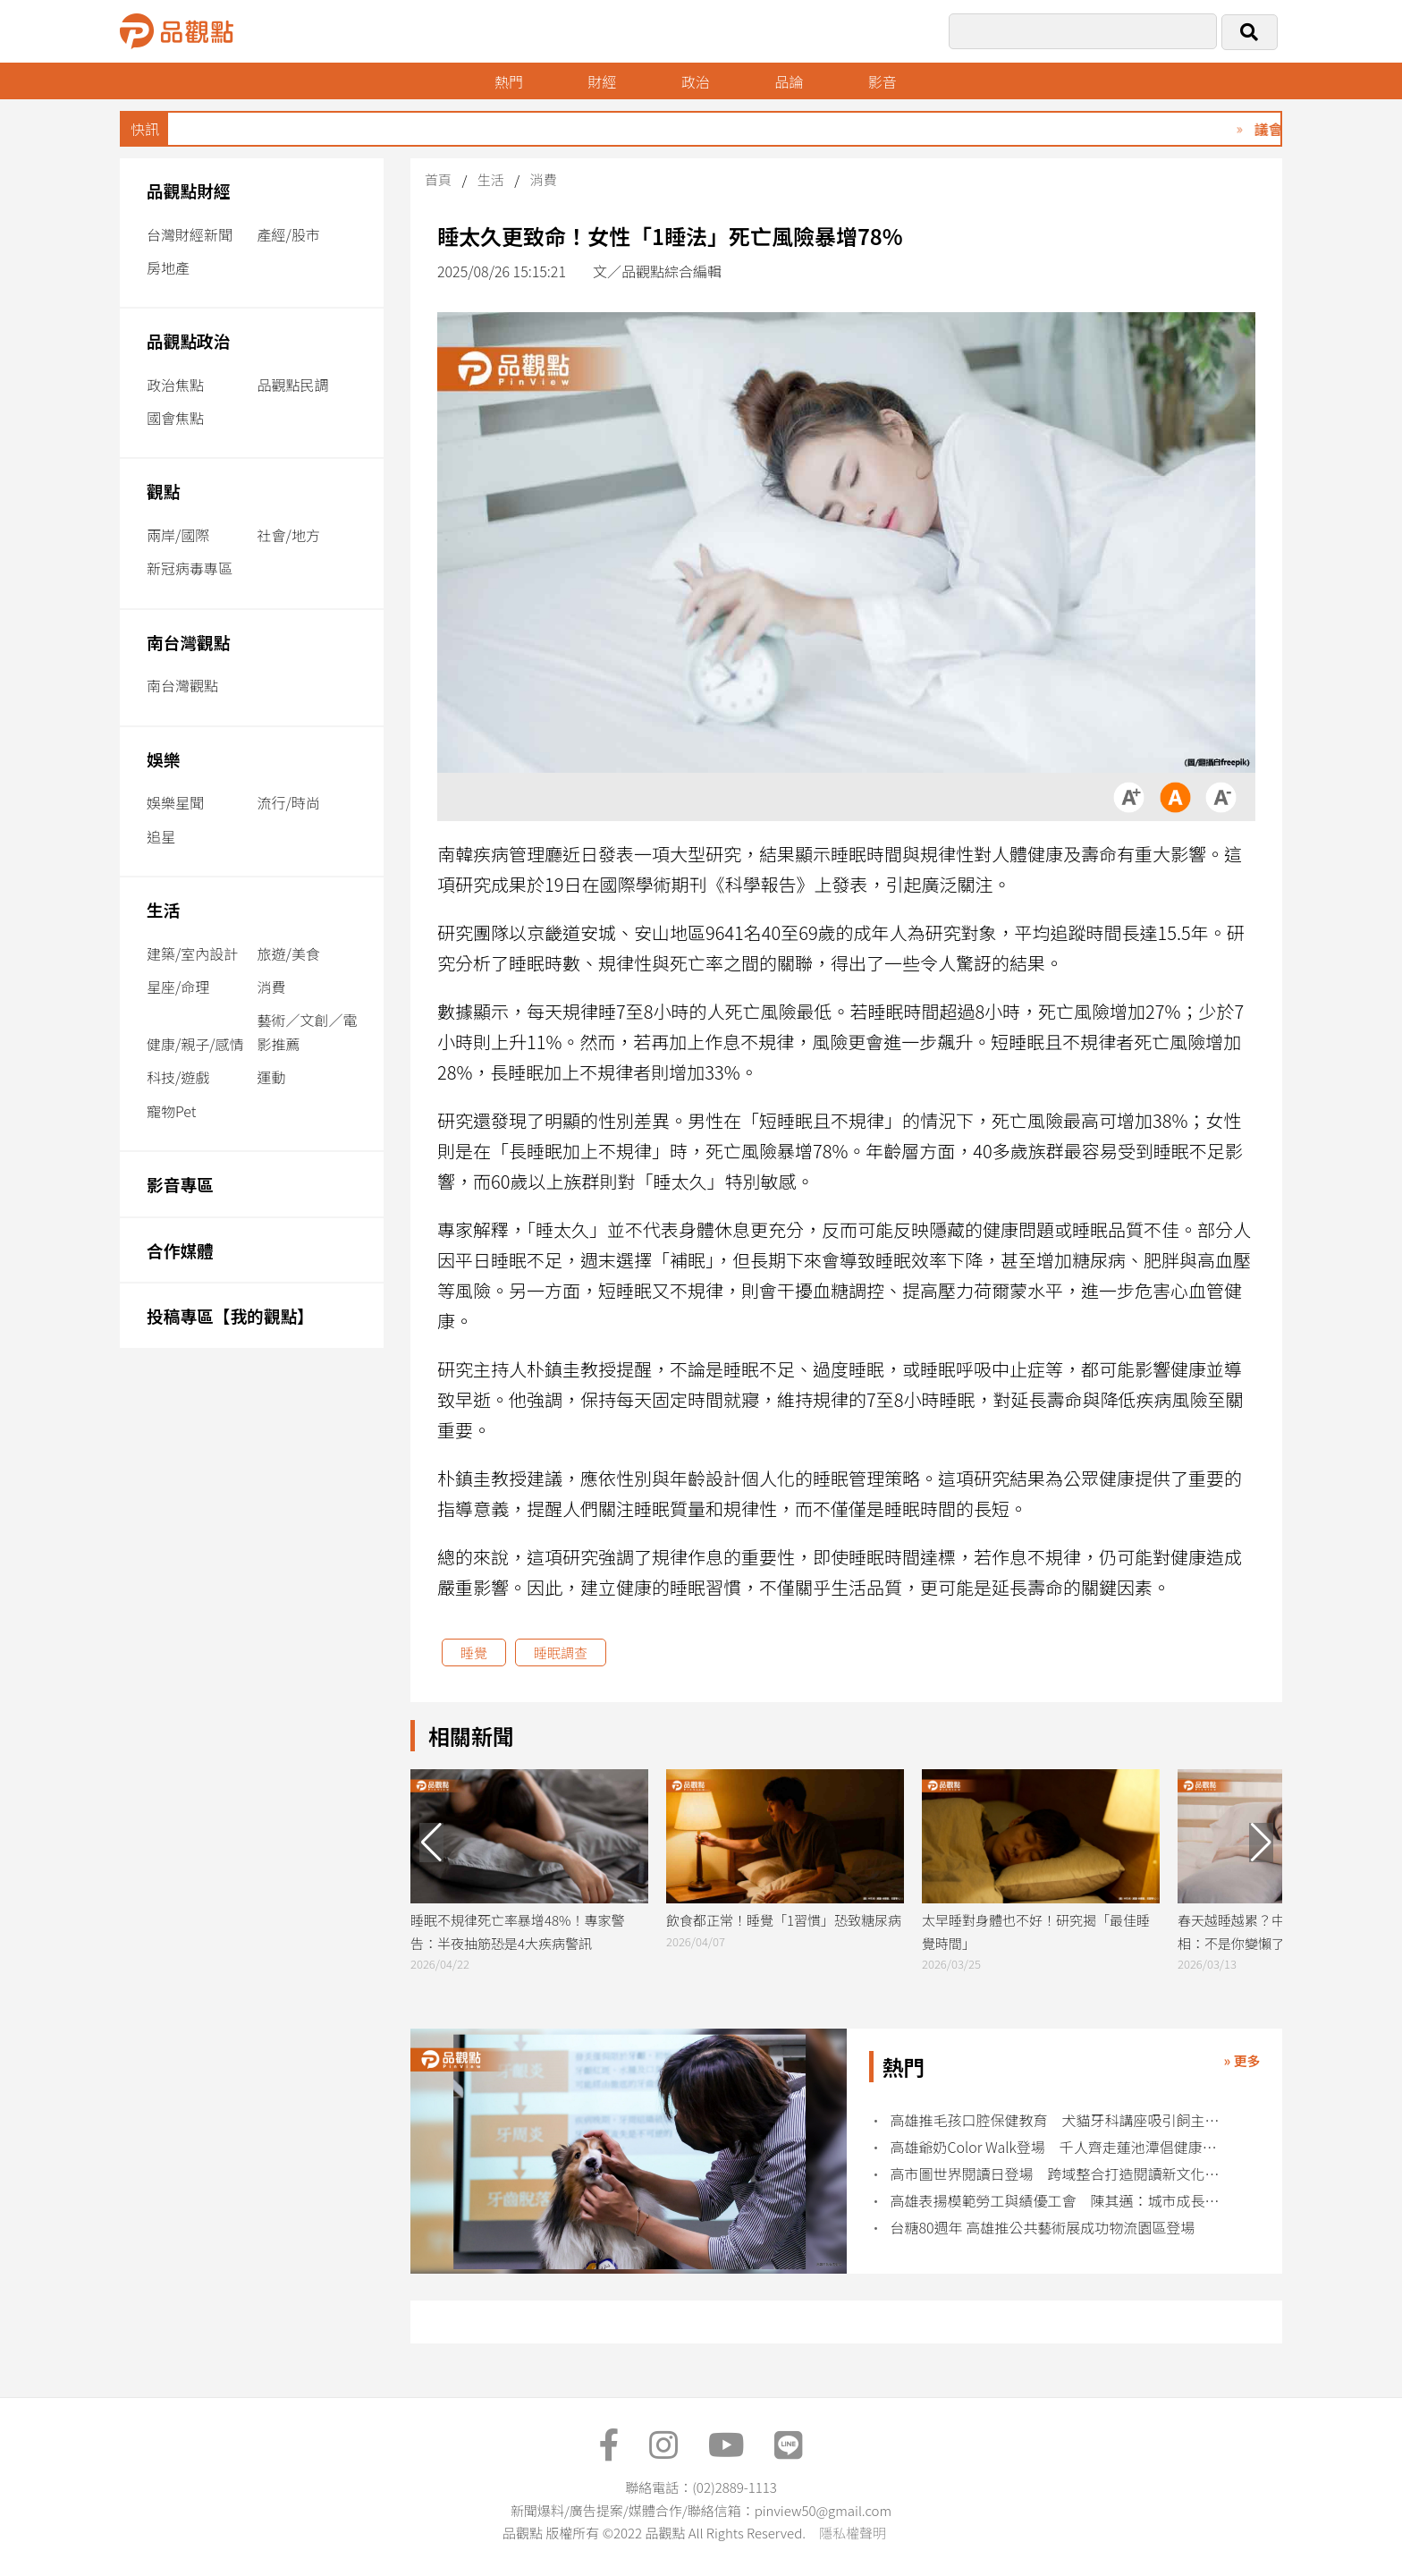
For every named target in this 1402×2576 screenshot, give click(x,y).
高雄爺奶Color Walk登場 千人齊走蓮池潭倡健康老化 (1061, 2147)
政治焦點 (175, 384)
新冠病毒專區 (189, 568)
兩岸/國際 (178, 535)
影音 (882, 81)
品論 (788, 81)
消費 (272, 986)
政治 (695, 81)
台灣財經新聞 (189, 234)
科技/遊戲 (178, 1077)
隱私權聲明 (852, 2532)
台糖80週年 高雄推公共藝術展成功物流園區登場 (1043, 2227)
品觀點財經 (189, 190)
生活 (163, 909)
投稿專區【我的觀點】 (230, 1315)
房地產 (168, 267)
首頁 (438, 179)
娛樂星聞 (175, 802)
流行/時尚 (289, 802)
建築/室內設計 (192, 953)
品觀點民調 (293, 384)
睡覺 (473, 1652)
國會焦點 (175, 417)
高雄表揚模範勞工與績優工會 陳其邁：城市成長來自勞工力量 (1061, 2200)
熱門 (508, 81)
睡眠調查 (560, 1652)
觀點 (163, 491)
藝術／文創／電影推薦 (308, 1032)
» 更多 (1241, 2060)
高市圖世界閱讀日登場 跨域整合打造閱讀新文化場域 (1061, 2174)
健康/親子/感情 (195, 1044)
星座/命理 (178, 986)
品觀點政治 (189, 340)
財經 (601, 81)
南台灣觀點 (189, 642)
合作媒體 (180, 1250)
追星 (161, 836)
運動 (272, 1077)
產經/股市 (289, 234)
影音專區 (180, 1184)
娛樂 (163, 759)
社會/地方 (289, 535)
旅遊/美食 (289, 953)
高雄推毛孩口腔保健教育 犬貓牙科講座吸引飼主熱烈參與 (1061, 2120)
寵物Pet (171, 1111)
